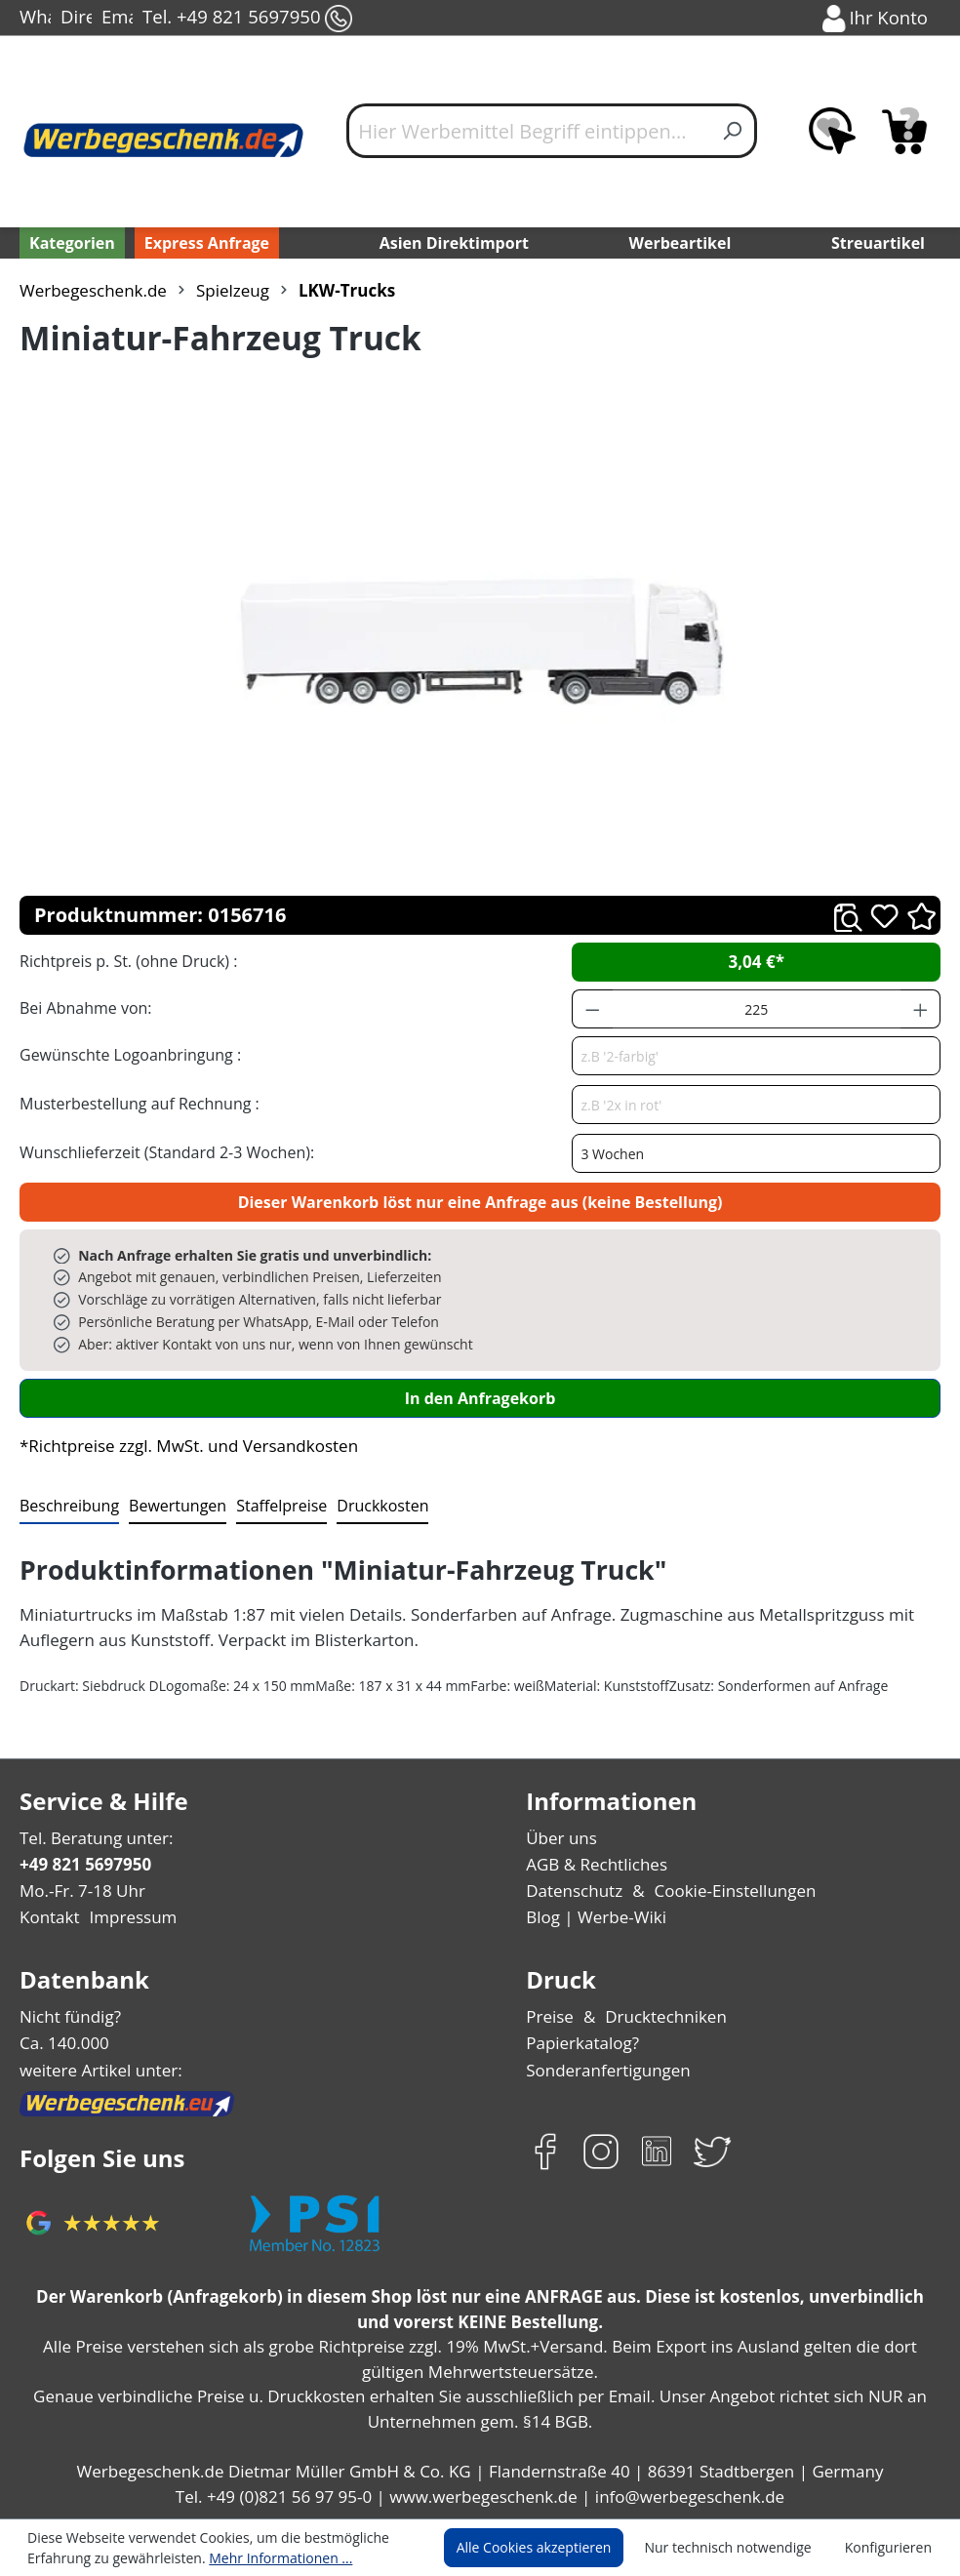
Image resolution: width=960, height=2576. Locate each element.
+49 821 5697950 (84, 1864)
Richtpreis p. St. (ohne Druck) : (126, 960)
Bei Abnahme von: (83, 1007)
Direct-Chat (76, 18)
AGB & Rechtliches (596, 1864)
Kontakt (48, 1917)
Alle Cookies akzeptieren (552, 2548)
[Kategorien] (70, 243)
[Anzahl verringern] (592, 1008)
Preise (549, 2016)
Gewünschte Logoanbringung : (126, 1054)
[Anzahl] (756, 1008)
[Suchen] (733, 130)
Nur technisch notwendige (739, 2548)
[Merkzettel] (832, 130)
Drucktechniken (661, 2016)
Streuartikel (882, 242)
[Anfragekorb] (904, 130)
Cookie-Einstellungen (727, 1890)
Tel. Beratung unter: (92, 1837)
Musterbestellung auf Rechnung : (134, 1103)
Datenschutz (572, 1890)
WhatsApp (35, 18)
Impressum (127, 1917)
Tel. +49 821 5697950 (245, 18)
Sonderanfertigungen (603, 2070)
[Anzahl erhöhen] (920, 1008)
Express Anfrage (202, 242)
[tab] (67, 1506)
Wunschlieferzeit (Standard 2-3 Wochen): (162, 1152)
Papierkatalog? (581, 2042)
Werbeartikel (682, 242)
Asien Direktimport (454, 242)
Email (117, 18)
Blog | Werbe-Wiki (592, 1917)
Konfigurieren (891, 2548)
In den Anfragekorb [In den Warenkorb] (480, 1397)
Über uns (559, 1837)
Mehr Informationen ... (268, 2557)
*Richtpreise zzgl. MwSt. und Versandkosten (182, 1445)
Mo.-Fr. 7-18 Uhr (80, 1890)
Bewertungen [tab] (171, 1505)
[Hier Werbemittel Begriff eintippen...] (528, 130)
